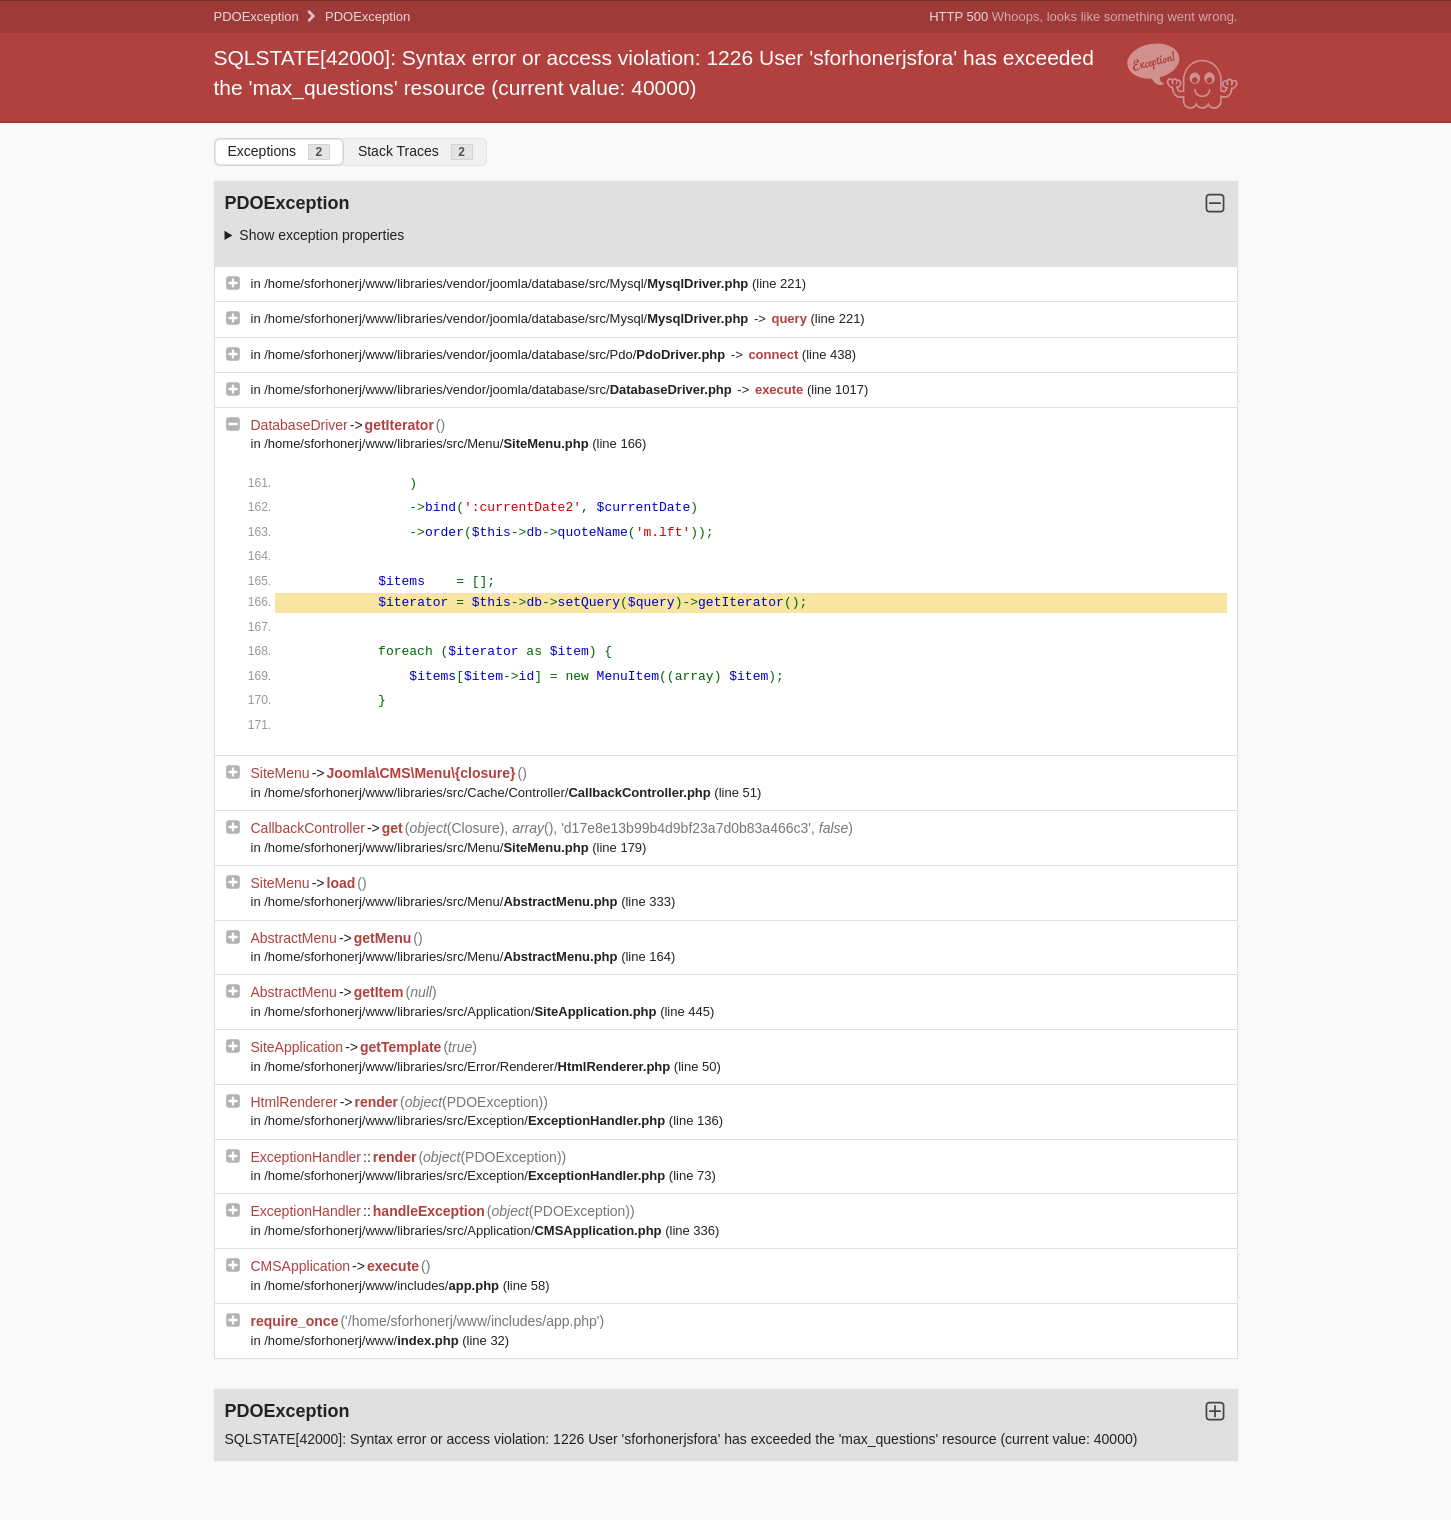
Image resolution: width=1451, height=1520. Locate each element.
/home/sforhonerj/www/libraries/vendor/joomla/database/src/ (499, 389)
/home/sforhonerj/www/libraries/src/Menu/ (428, 443)
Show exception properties (321, 235)
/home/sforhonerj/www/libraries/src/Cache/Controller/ (489, 792)
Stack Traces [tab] (415, 151)
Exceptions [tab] (279, 151)
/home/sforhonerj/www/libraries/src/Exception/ (466, 1120)
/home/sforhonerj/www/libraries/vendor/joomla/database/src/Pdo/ (496, 354)
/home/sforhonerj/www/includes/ (383, 1285)
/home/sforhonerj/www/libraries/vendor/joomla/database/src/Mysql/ (508, 283)
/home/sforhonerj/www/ (363, 1340)
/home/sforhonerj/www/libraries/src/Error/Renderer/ (469, 1066)
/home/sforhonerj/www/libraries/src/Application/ (462, 1011)
